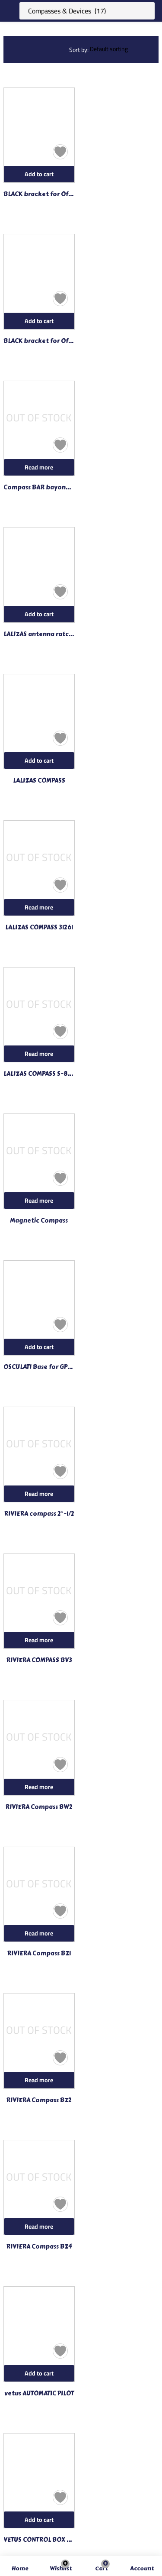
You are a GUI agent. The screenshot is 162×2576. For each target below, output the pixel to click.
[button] (101, 2568)
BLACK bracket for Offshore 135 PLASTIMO (39, 341)
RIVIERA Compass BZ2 (39, 2100)
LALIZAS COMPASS (39, 781)
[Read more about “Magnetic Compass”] (39, 1200)
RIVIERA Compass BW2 (39, 1807)
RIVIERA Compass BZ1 (39, 1953)
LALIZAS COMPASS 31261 (39, 927)
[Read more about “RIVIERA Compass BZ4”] (39, 2226)
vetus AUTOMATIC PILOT (39, 2393)
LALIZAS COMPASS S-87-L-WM (39, 1074)
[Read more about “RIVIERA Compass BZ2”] (39, 2080)
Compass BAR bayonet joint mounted (39, 487)
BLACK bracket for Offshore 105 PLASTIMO (39, 194)
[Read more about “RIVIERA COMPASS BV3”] (39, 1640)
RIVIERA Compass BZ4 (39, 2247)
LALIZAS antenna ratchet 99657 (39, 634)
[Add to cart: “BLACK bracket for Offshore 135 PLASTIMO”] (39, 321)
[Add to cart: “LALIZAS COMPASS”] (39, 760)
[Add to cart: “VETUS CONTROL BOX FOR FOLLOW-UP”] (39, 2519)
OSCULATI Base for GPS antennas (39, 1367)
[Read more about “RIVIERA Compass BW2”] (39, 1787)
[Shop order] (121, 48)
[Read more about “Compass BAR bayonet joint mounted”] (39, 467)
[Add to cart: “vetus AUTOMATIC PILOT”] (39, 2373)
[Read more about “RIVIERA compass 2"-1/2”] (39, 1493)
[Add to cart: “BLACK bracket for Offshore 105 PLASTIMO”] (39, 174)
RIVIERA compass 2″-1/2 (39, 1514)
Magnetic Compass (39, 1221)
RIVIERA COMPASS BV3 (39, 1660)
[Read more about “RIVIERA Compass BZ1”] (39, 1933)
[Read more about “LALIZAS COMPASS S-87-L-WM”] (39, 1053)
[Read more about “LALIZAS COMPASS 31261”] (39, 907)
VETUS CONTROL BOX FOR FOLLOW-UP (39, 2540)
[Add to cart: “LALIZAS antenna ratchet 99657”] (39, 614)
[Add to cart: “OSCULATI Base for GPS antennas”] (39, 1347)
